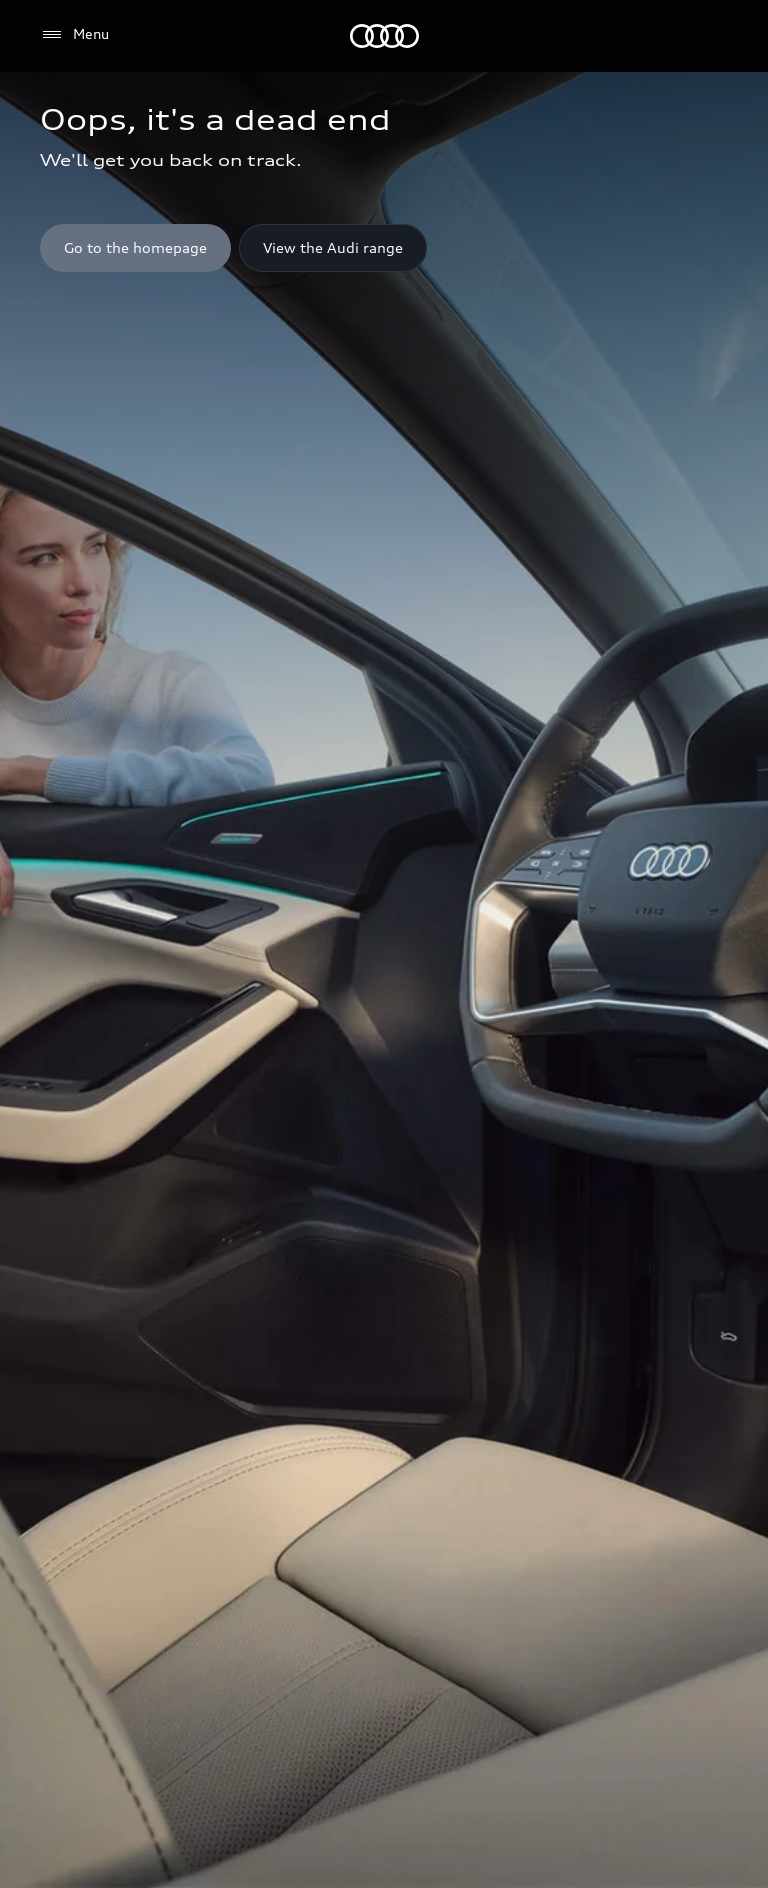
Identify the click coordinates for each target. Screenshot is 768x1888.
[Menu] (384, 36)
